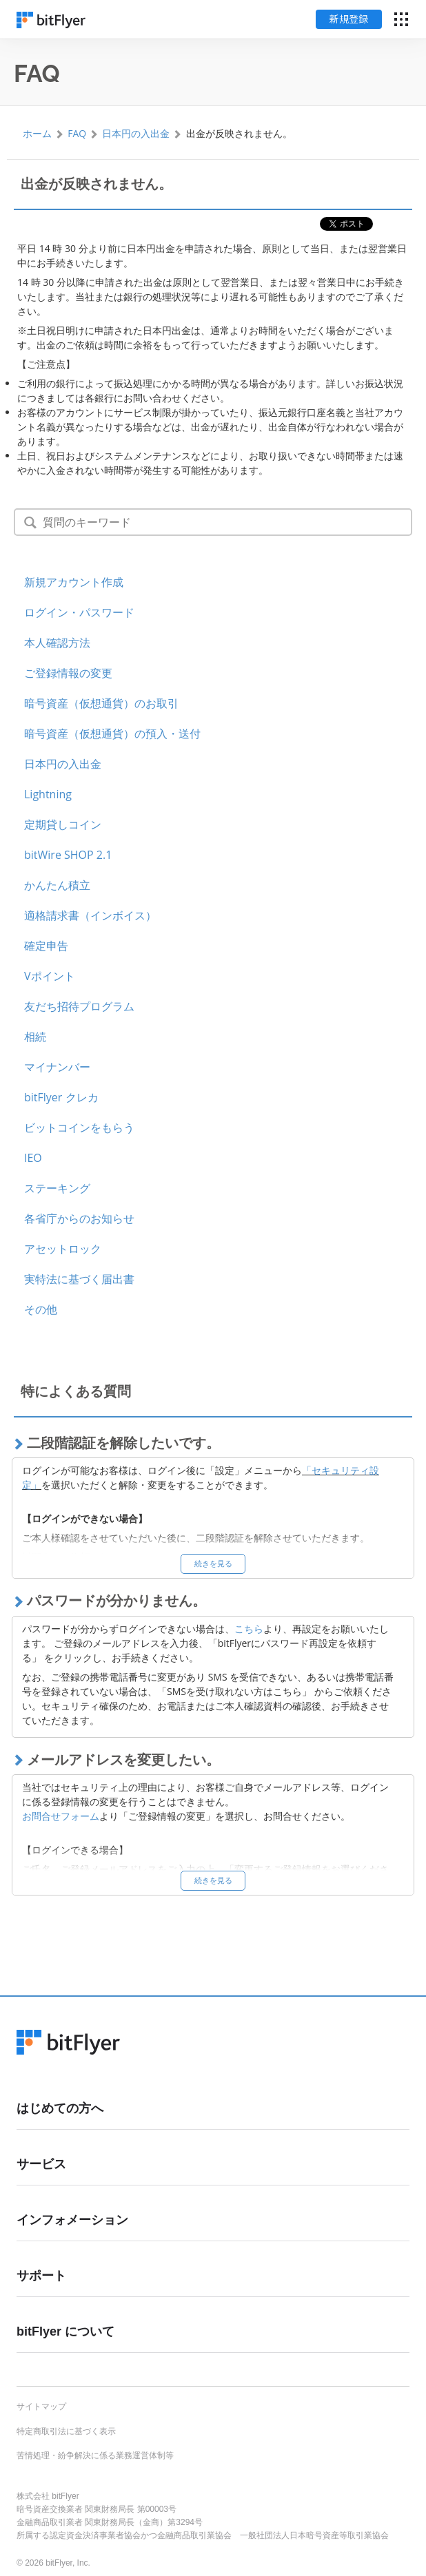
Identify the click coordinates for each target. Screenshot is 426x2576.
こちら (248, 1628)
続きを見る (213, 1563)
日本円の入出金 (136, 133)
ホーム (37, 133)
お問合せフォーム (60, 1815)
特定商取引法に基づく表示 (66, 2431)
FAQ (77, 133)
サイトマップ (41, 2406)
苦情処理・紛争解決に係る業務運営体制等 (95, 2455)
